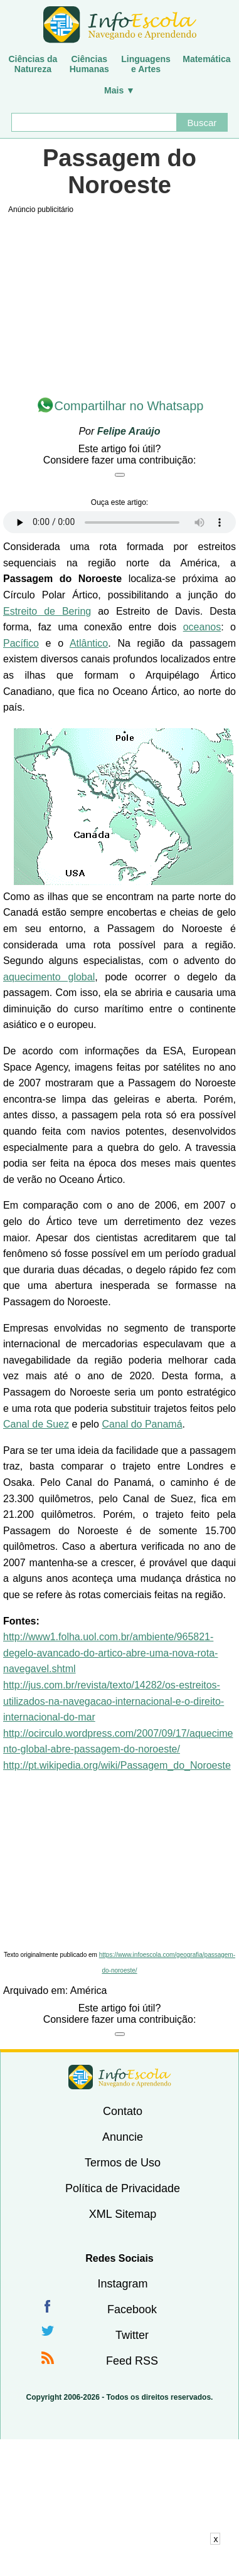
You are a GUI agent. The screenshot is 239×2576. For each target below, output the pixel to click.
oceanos (202, 627)
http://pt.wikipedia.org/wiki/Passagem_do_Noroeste (117, 1765)
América (88, 1990)
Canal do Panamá (142, 1424)
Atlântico (89, 643)
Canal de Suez (36, 1424)
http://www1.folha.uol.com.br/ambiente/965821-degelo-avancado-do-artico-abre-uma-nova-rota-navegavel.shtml (110, 1652)
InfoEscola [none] (119, 2077)
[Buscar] (94, 122)
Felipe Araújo (129, 431)
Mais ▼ (119, 90)
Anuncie (122, 2137)
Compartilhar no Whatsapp (129, 406)
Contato (122, 2111)
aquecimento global (49, 977)
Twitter (132, 2335)
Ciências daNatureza (32, 64)
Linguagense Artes (146, 64)
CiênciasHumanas (89, 64)
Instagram (122, 2283)
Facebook (132, 2309)
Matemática (206, 59)
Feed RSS (132, 2361)
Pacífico (21, 643)
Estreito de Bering (47, 611)
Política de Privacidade (122, 2188)
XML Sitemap (122, 2214)
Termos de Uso (123, 2162)
